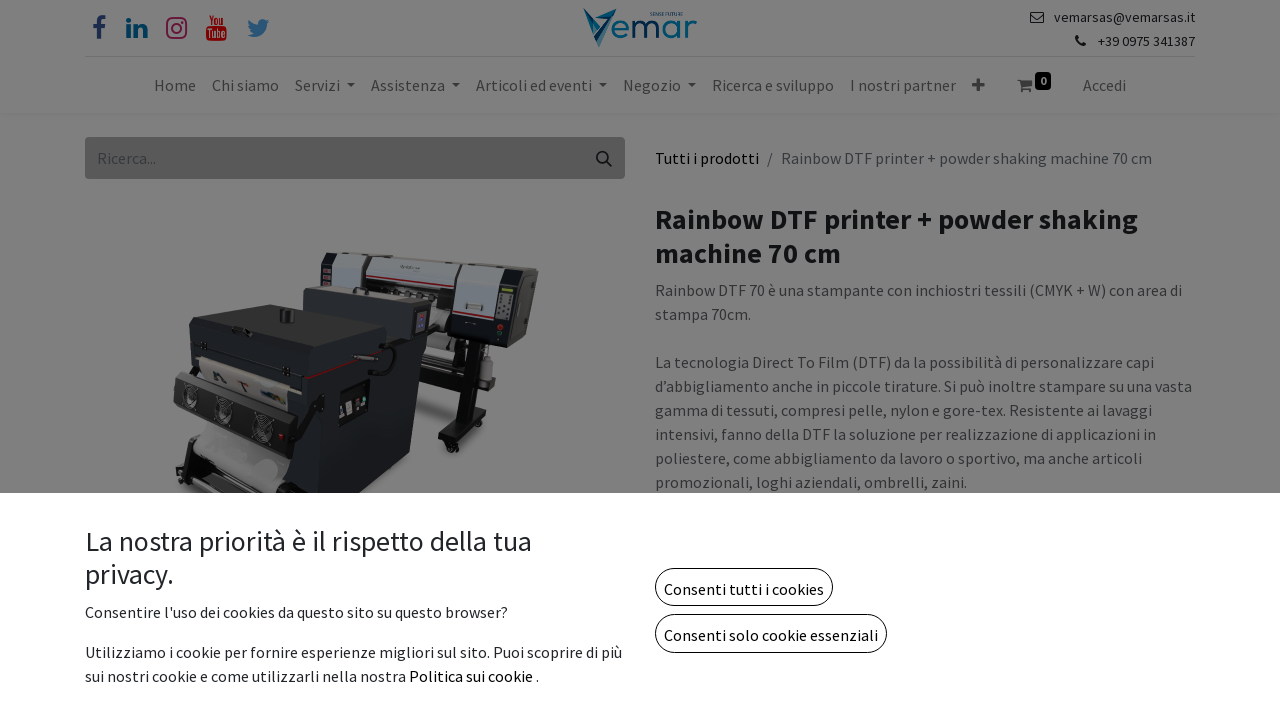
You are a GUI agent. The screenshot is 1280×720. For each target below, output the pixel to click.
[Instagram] (176, 28)
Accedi (1104, 85)
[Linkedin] (136, 28)
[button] (978, 85)
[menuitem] (175, 85)
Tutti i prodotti (707, 158)
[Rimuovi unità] (680, 592)
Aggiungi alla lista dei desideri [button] (769, 645)
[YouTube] (216, 28)
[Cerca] (604, 158)
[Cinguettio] (258, 28)
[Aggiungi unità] (778, 592)
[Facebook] (99, 28)
